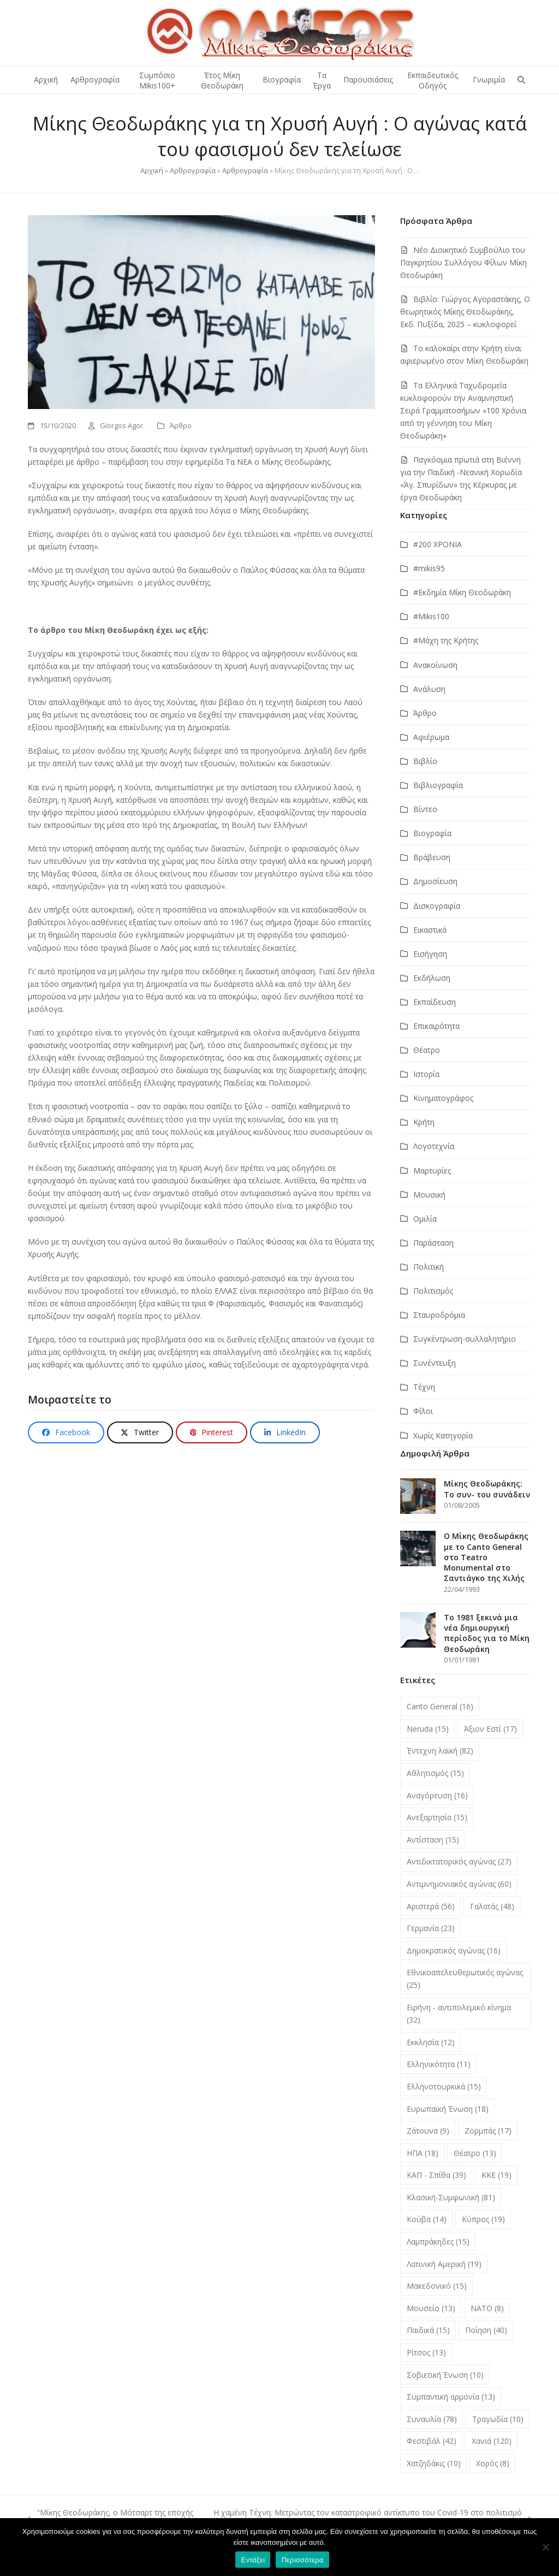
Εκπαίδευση (434, 1002)
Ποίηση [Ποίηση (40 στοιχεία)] (486, 2330)
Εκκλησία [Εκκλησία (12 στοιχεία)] (431, 2042)
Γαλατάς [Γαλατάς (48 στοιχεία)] (492, 1906)
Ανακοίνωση (435, 665)
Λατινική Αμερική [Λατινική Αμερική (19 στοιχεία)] (444, 2264)
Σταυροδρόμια (439, 1315)
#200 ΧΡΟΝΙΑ (437, 544)
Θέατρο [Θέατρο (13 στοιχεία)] (475, 2153)
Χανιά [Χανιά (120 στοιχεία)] (492, 2441)
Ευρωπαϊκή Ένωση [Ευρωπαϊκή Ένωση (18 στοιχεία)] (448, 2109)
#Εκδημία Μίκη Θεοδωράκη (462, 592)
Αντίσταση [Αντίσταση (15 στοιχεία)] (433, 1839)
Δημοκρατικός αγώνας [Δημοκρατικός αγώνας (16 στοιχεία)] (454, 1950)
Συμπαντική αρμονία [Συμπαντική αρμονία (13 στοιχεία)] (451, 2396)
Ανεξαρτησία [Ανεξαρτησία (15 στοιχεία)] (437, 1817)
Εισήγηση (430, 954)
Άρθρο (181, 425)
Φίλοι (423, 1411)
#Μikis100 (431, 616)
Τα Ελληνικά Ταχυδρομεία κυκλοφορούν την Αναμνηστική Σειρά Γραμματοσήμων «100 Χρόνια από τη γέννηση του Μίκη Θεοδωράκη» (463, 410)
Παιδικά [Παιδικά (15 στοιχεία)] (428, 2330)
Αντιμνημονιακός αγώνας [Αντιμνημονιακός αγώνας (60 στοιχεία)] (459, 1884)
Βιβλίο (425, 761)
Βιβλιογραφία (438, 785)
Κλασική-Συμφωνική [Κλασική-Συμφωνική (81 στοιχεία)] (451, 2197)
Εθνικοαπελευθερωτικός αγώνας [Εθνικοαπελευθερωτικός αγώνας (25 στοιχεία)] (465, 1978)
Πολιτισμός (433, 1291)
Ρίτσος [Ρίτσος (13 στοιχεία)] (426, 2352)
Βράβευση (431, 857)
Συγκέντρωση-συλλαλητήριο (464, 1339)
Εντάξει (253, 2560)
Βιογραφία (432, 833)
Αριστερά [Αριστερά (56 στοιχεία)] (431, 1906)
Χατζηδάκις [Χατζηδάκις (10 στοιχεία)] (434, 2463)
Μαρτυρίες (432, 1170)
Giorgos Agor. (122, 425)
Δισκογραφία (436, 906)
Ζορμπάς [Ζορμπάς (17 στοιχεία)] (488, 2130)
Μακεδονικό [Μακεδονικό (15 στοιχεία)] (437, 2286)
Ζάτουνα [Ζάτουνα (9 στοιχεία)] (428, 2130)
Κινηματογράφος (443, 1098)
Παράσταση (433, 1242)
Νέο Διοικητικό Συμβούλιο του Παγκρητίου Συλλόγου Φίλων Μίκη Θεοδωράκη (463, 262)
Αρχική (151, 170)
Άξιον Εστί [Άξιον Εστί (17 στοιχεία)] (490, 1729)
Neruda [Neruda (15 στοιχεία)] (428, 1729)
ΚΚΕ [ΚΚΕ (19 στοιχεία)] (496, 2175)
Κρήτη (424, 1122)
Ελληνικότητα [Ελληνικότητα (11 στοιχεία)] (439, 2064)
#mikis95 (429, 568)
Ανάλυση (429, 689)
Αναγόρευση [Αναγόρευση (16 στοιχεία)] (437, 1795)
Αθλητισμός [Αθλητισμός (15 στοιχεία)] (435, 1773)
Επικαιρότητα (436, 1026)
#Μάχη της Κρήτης (445, 640)
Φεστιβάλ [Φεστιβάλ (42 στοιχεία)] (431, 2441)
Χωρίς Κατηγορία (443, 1435)
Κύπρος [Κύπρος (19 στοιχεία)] (483, 2219)
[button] (521, 79)
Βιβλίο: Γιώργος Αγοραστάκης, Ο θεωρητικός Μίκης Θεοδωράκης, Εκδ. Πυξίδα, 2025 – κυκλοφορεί (465, 311)
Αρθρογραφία (193, 170)
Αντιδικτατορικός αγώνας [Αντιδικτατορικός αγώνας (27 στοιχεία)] (459, 1861)
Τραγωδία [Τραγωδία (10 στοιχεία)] (498, 2419)
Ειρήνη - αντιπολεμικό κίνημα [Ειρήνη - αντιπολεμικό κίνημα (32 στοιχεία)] (459, 2013)
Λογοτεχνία (433, 1146)
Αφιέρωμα (431, 737)
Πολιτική (428, 1267)
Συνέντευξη (434, 1363)
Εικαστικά (430, 930)
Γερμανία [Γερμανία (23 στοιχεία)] (431, 1928)
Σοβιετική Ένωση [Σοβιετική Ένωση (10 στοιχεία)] (445, 2375)
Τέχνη (424, 1387)
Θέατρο (426, 1050)
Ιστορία (426, 1074)
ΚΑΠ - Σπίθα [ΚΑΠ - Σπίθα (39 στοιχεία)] (436, 2175)
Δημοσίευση (435, 881)
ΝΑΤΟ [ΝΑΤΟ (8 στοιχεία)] (487, 2308)
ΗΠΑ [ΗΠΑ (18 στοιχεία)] (422, 2153)
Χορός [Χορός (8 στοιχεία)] (492, 2463)
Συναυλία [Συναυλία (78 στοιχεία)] (432, 2419)
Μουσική (429, 1194)
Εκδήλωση (431, 978)
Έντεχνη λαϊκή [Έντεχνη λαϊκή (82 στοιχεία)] (440, 1750)
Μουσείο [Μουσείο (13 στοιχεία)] (431, 2308)
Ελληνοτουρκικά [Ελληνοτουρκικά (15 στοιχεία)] (444, 2086)
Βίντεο (425, 809)
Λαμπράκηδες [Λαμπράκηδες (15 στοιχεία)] (438, 2241)
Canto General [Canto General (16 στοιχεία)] (440, 1706)
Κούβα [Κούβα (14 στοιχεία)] (427, 2219)
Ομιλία (425, 1218)
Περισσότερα (302, 2560)
